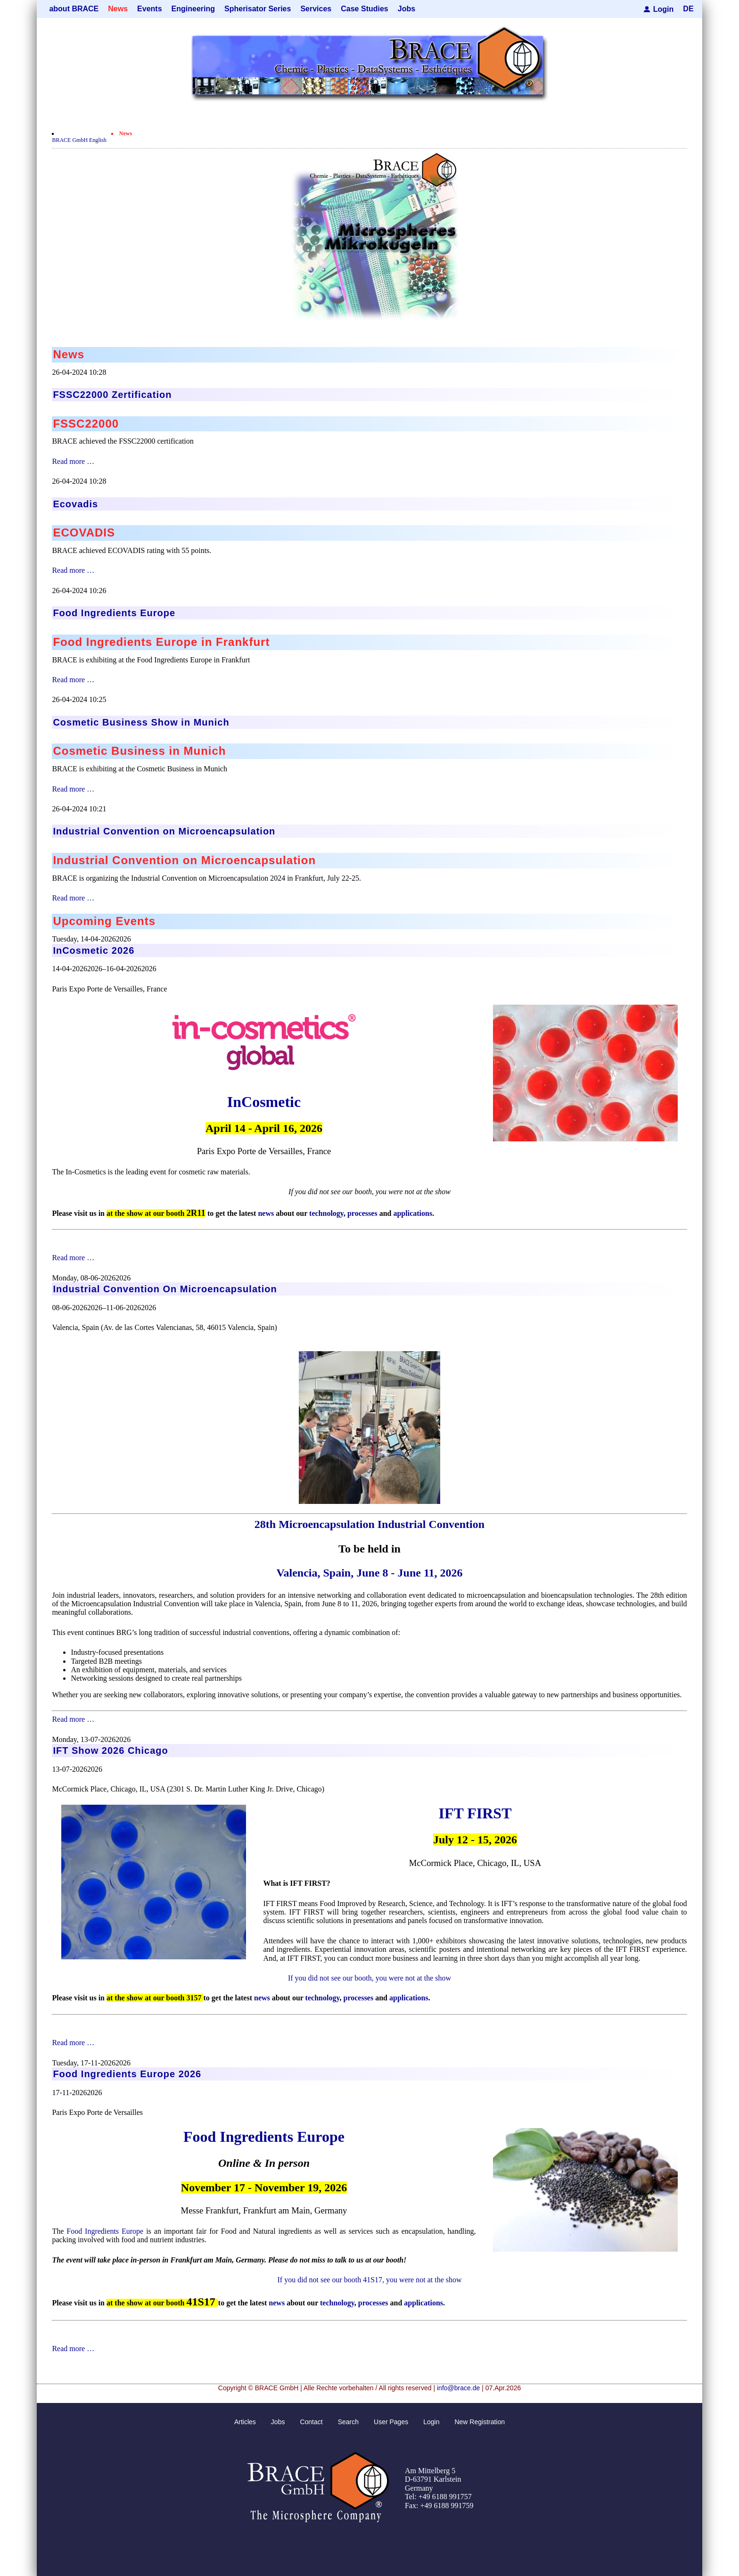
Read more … (73, 461)
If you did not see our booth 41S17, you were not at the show (369, 2280)
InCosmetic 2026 (93, 950)
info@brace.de (458, 2388)
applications (412, 1213)
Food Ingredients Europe (264, 2136)
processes (362, 1213)
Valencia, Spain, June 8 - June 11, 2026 (369, 1573)
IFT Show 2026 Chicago (110, 1750)
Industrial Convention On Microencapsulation (165, 1289)
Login (663, 9)
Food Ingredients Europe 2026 (127, 2074)
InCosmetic (264, 1101)
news (266, 1213)
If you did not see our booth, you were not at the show (369, 1978)
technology (326, 1213)
